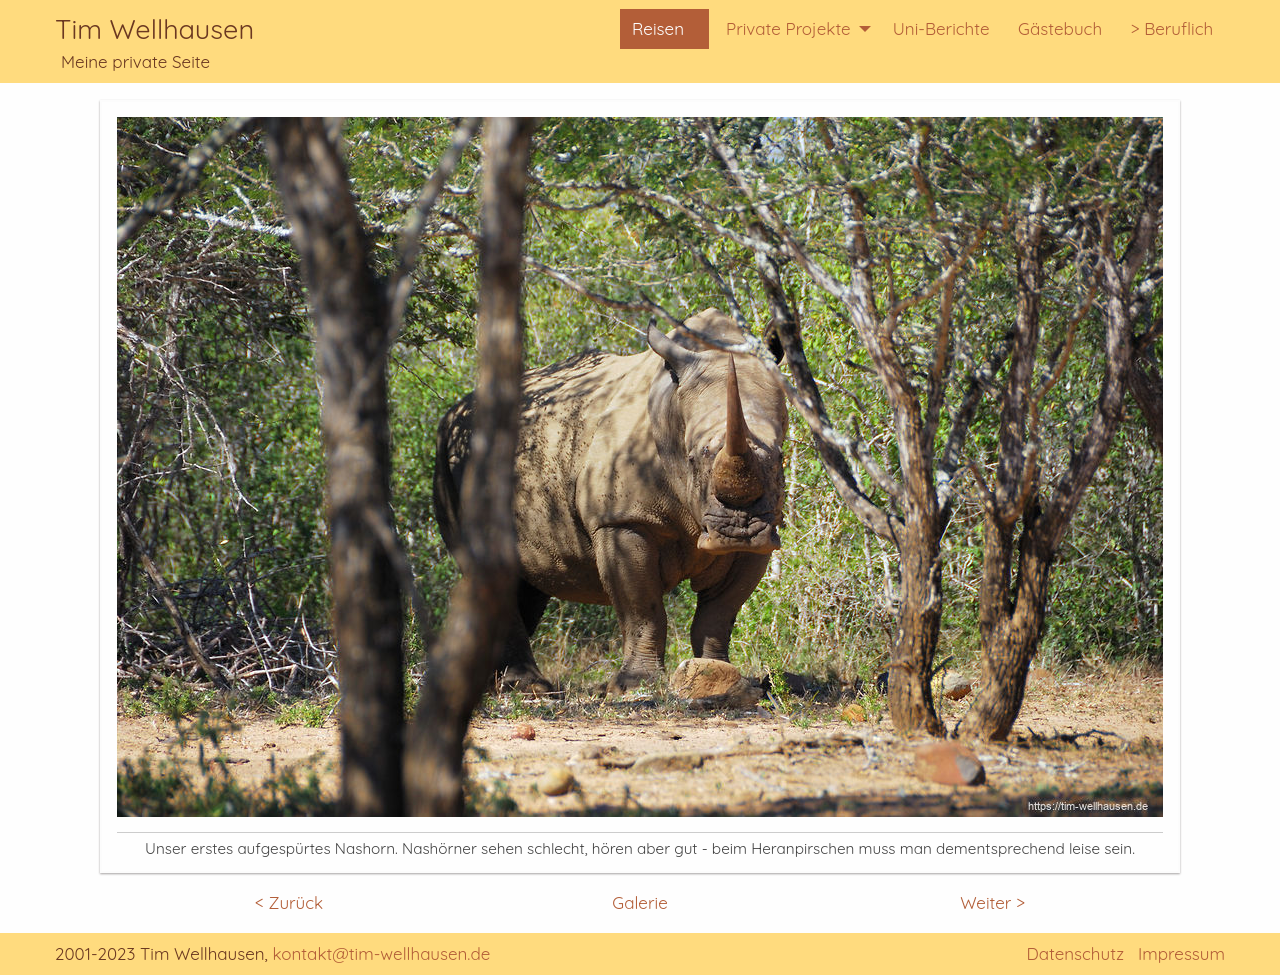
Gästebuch (1060, 28)
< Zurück (289, 902)
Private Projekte (788, 28)
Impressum (1181, 953)
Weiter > (992, 902)
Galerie (640, 902)
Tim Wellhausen (154, 29)
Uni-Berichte (941, 28)
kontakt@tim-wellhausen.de (382, 953)
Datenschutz (1075, 953)
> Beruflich (1171, 28)
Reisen (658, 28)
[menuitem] (664, 29)
